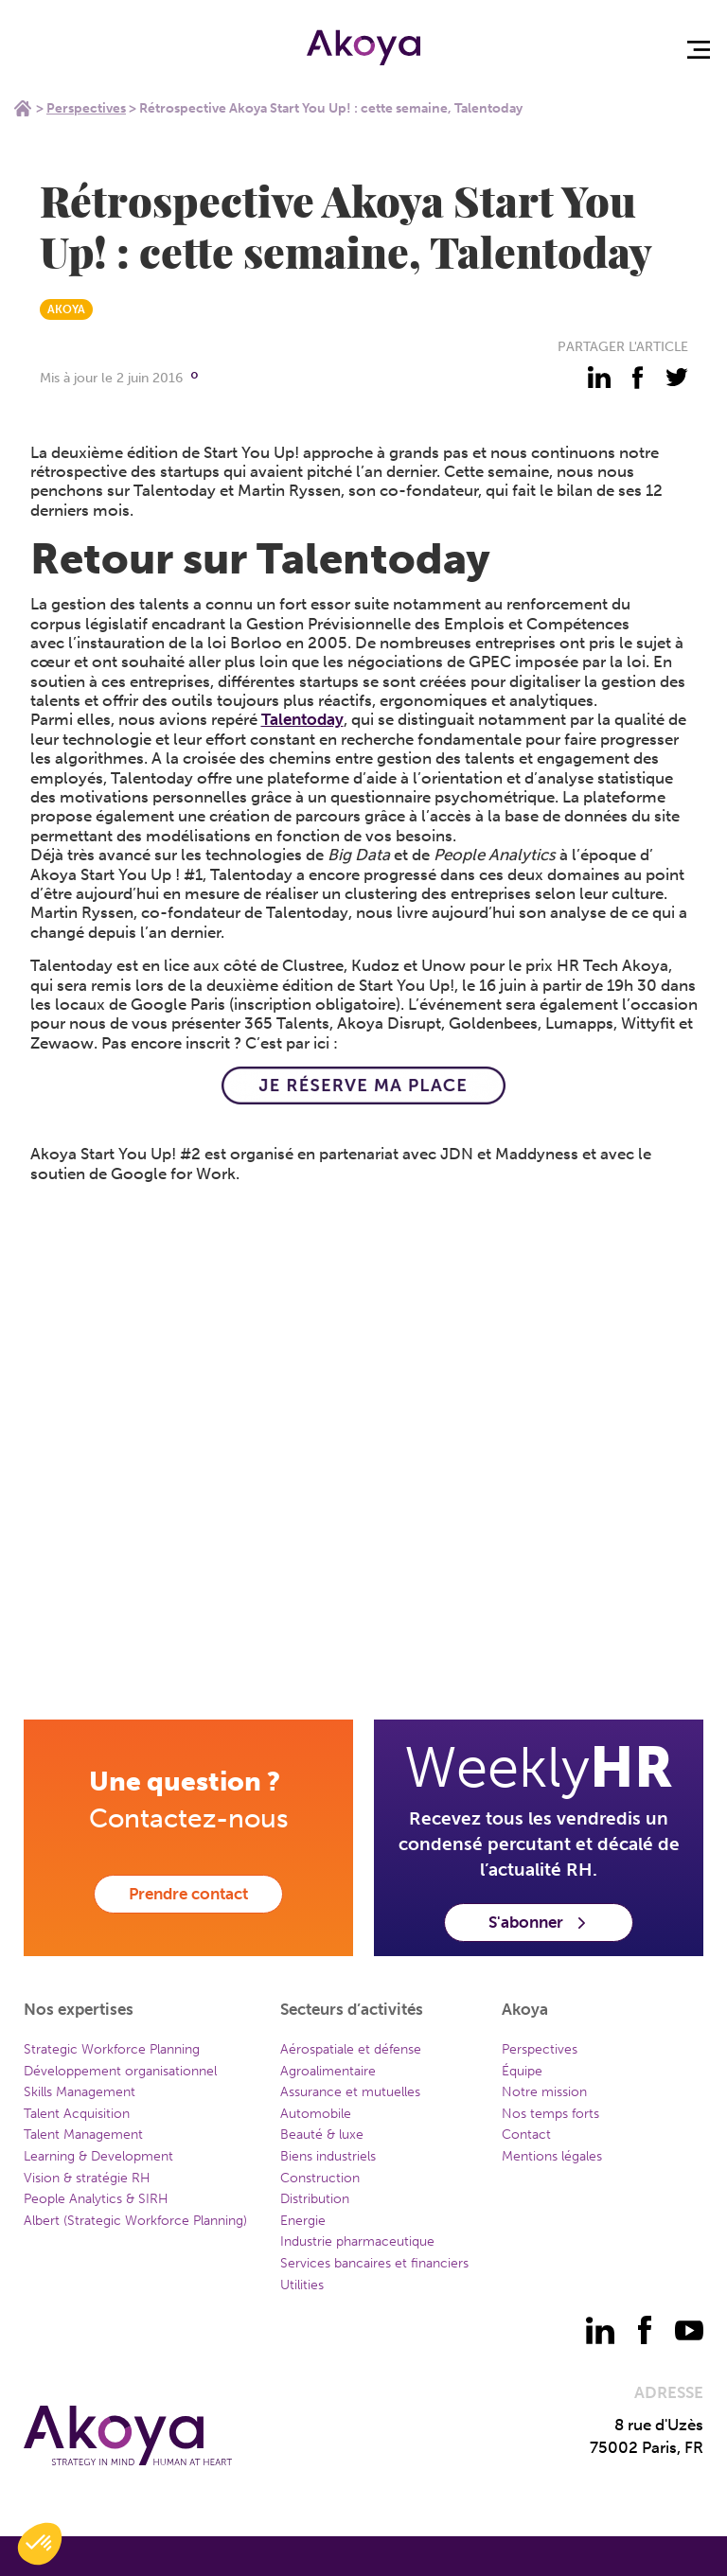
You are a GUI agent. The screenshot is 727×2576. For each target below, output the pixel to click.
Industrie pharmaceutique (357, 2241)
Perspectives (86, 108)
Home (22, 107)
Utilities (302, 2285)
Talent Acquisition (77, 2114)
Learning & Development (98, 2156)
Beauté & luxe (322, 2134)
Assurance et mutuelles (350, 2092)
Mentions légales (552, 2156)
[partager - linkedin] (599, 377)
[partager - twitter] (676, 377)
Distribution (314, 2199)
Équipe (522, 2071)
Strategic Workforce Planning (112, 2049)
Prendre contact (188, 1893)
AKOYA (66, 309)
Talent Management (83, 2134)
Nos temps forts (550, 2114)
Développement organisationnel (120, 2071)
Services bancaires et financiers (374, 2263)
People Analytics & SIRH (96, 2199)
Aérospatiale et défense (350, 2049)
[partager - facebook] (638, 377)
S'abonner (538, 1922)
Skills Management (79, 2092)
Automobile (315, 2114)
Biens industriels (328, 2156)
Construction (320, 2178)
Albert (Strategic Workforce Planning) (135, 2221)
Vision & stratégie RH (87, 2178)
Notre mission (544, 2092)
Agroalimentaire (328, 2071)
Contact (526, 2134)
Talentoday (302, 719)
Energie (303, 2221)
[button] (39, 2544)
